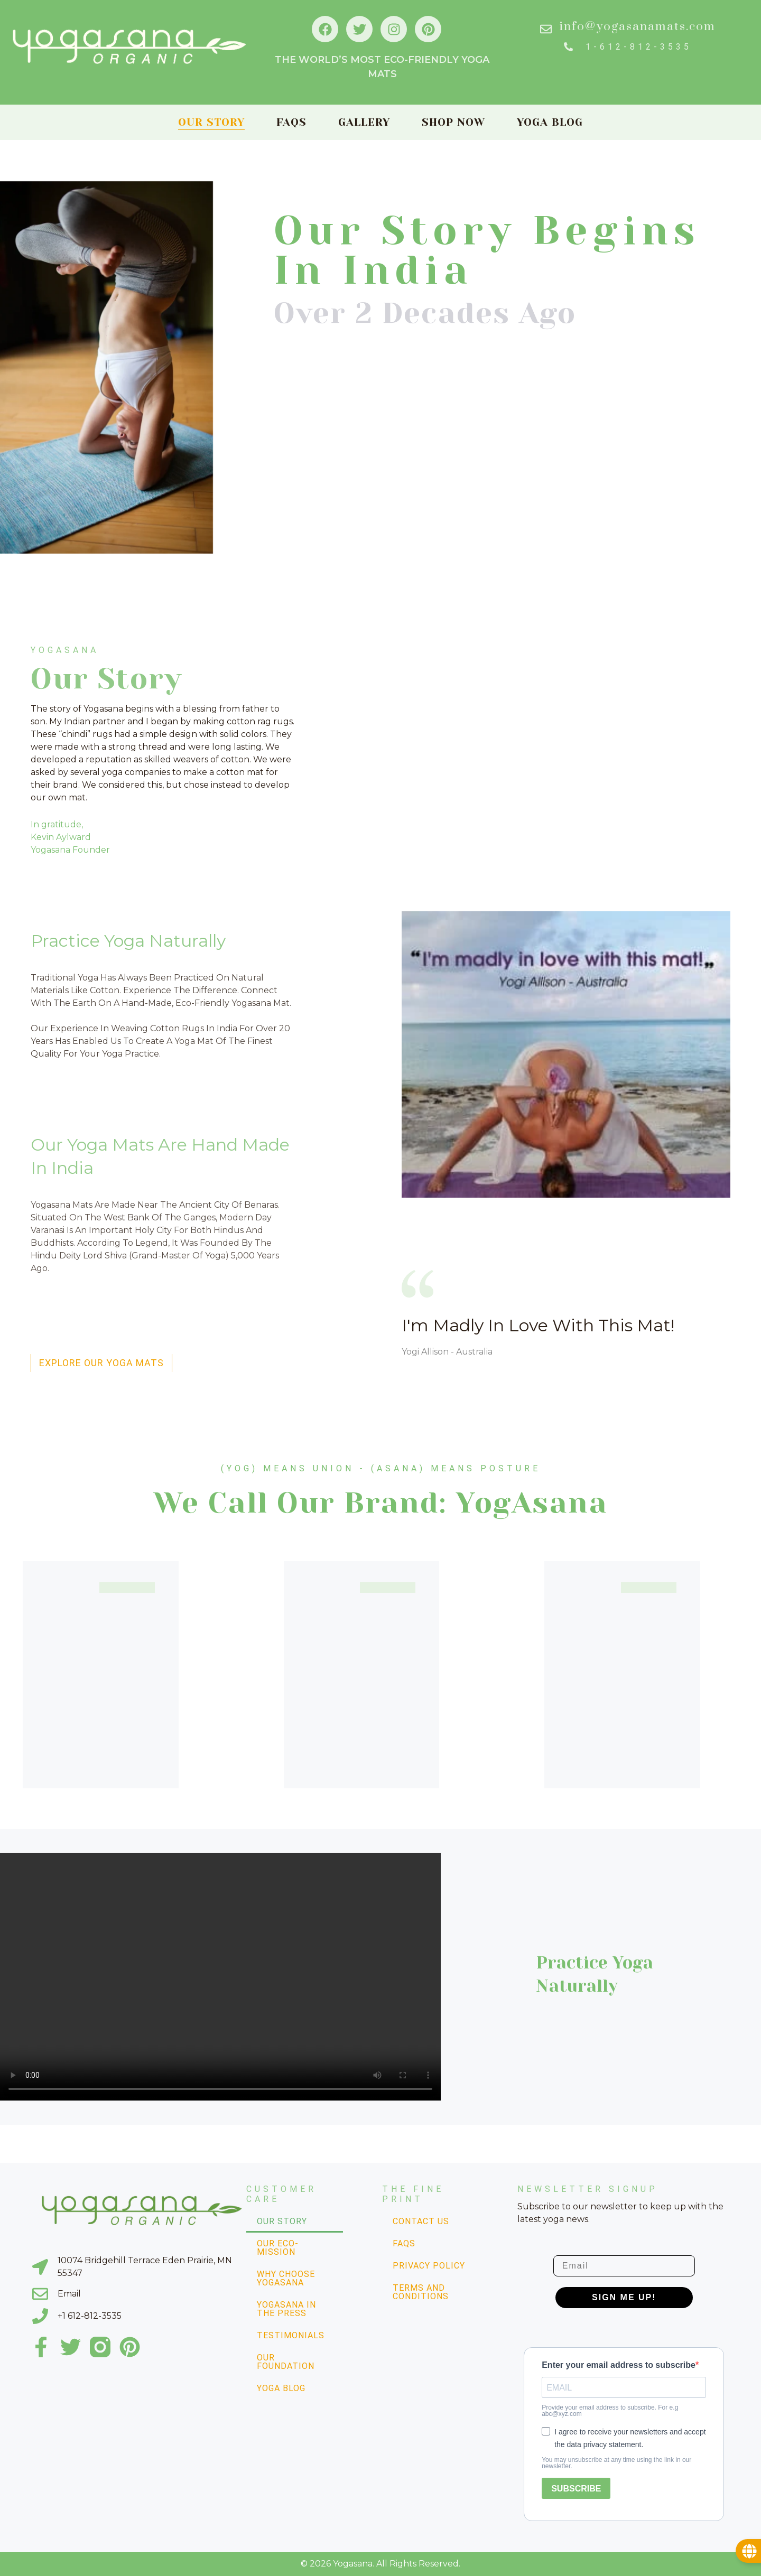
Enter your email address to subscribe (618, 2365)
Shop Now (453, 122)
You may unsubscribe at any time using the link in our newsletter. (616, 2463)
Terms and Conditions (421, 2292)
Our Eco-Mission (278, 2247)
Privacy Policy (429, 2266)
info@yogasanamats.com (638, 26)
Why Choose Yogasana (286, 2278)
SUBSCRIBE (576, 2488)
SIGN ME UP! (624, 2297)
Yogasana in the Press (286, 2309)
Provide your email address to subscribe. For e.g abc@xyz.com (610, 2410)
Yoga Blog (550, 122)
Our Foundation (285, 2362)
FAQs (291, 122)
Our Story (211, 122)
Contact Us (421, 2221)
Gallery (364, 122)
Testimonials (290, 2335)
